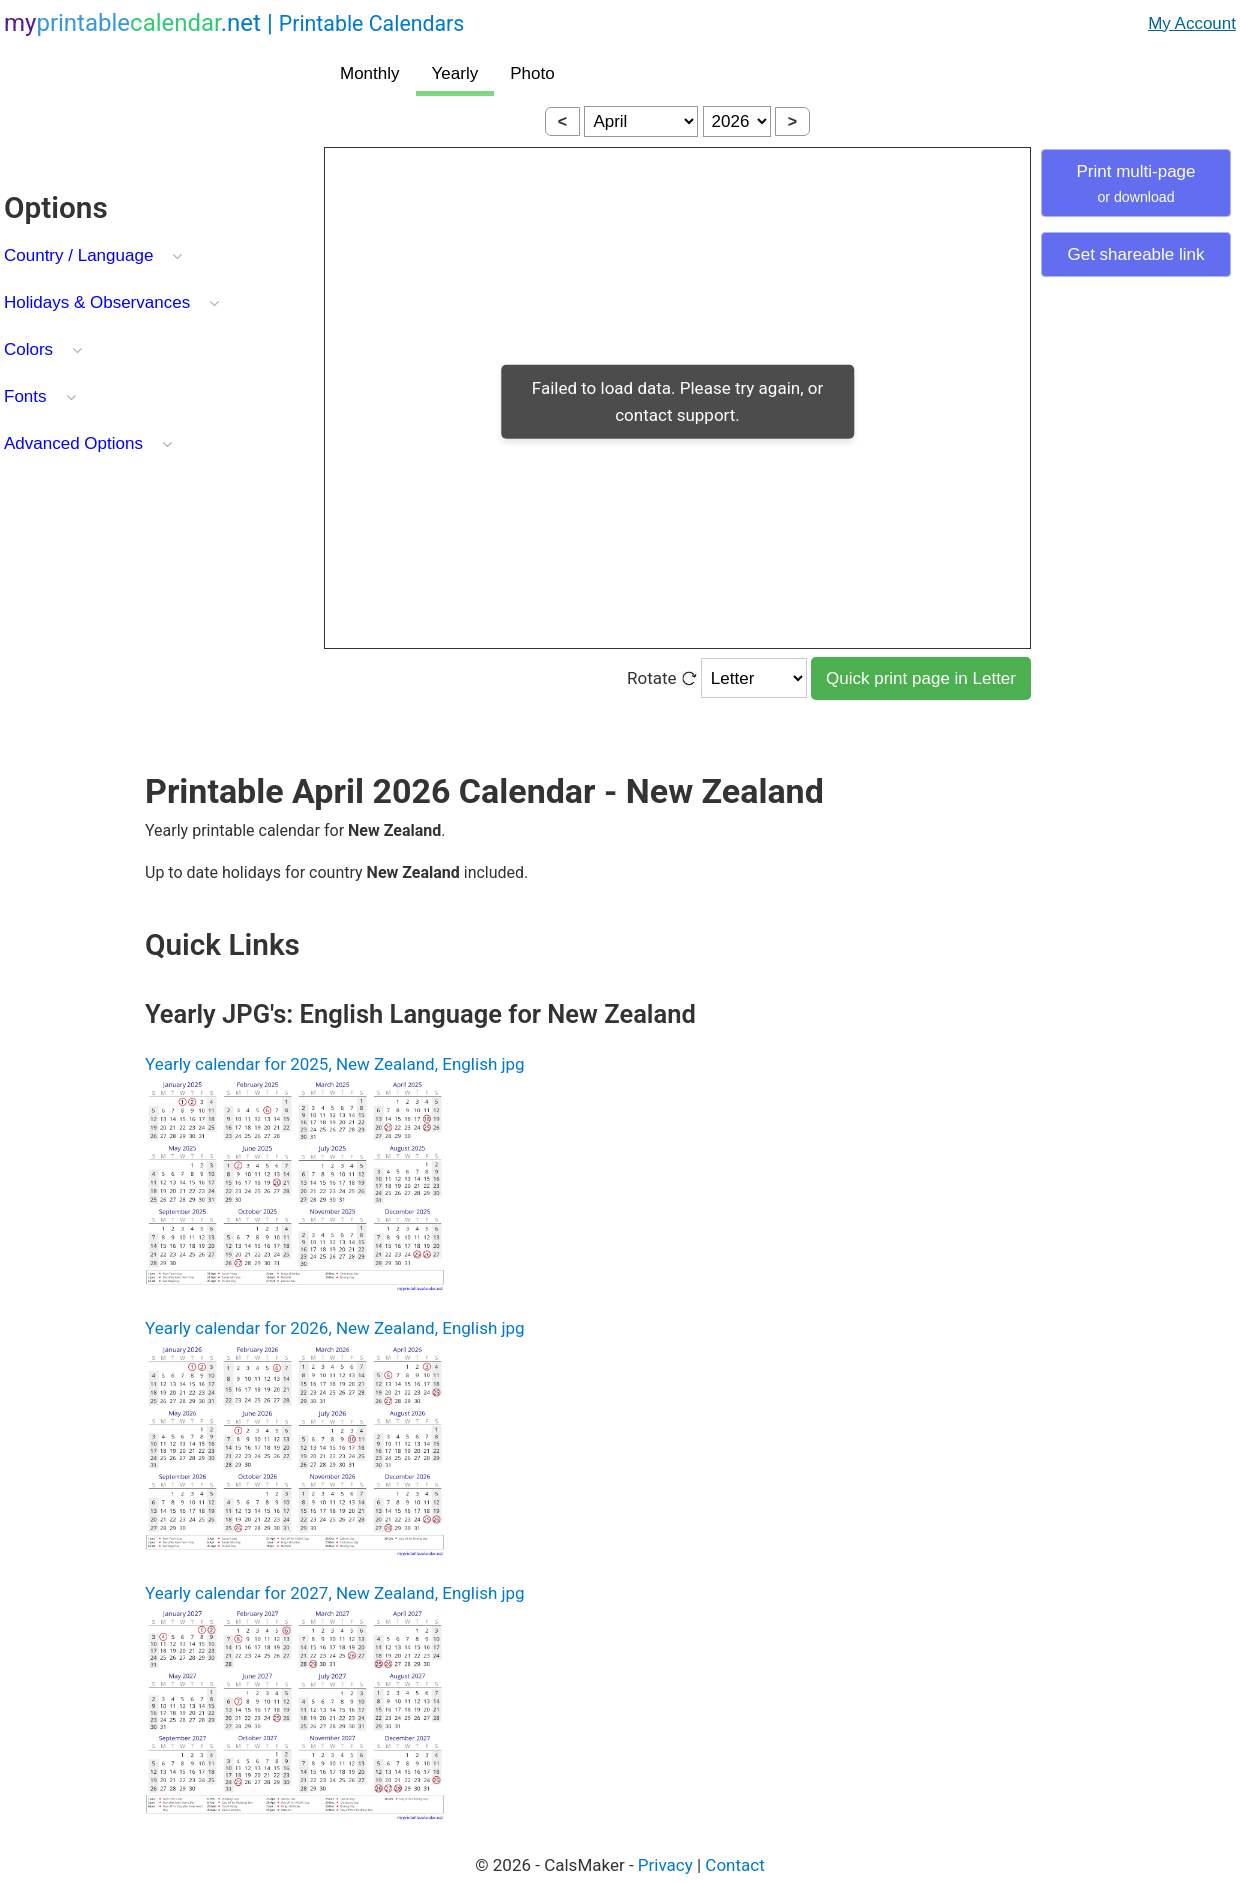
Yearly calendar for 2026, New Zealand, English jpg (335, 1328)
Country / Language (78, 255)
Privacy (665, 1865)
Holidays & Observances (97, 302)
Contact (734, 1865)
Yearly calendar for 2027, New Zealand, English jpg (335, 1593)
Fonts (25, 396)
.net (234, 23)
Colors (28, 349)
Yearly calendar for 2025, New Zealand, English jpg (335, 1064)
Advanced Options (73, 443)
